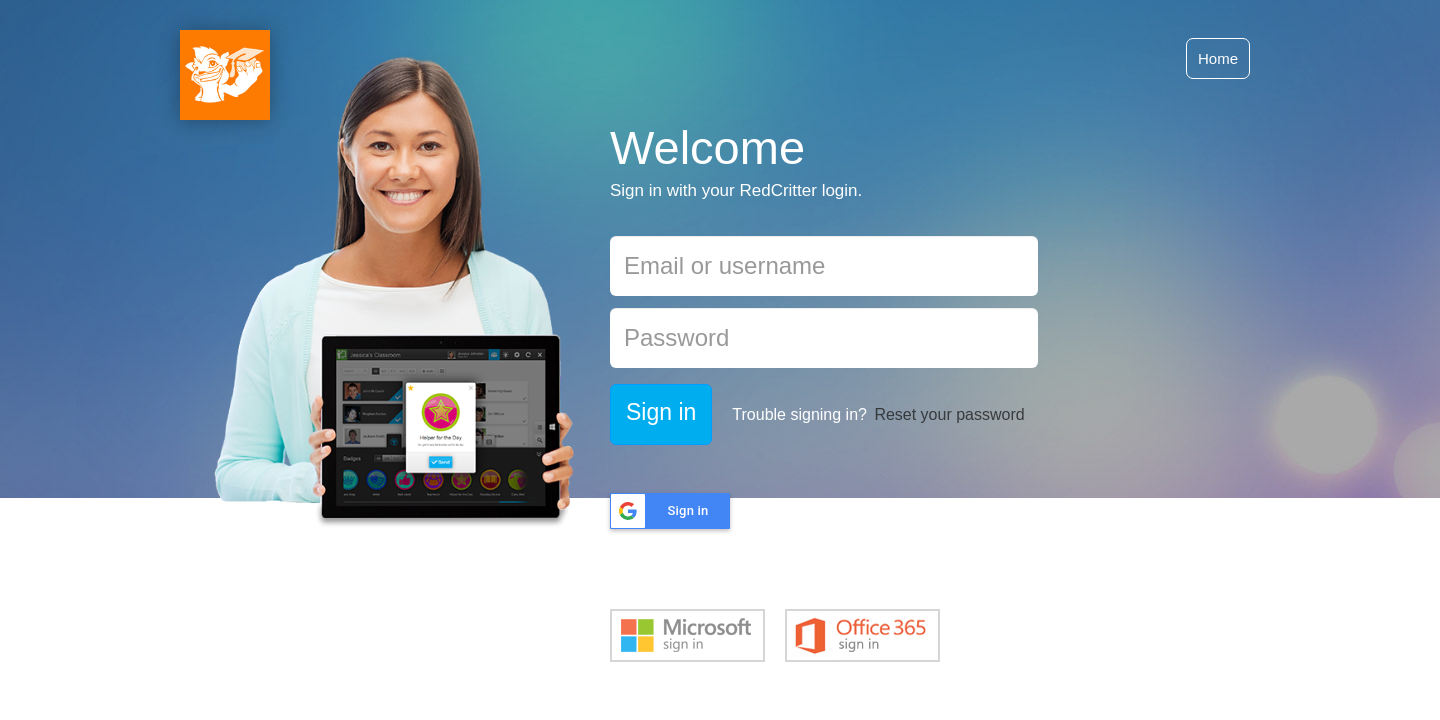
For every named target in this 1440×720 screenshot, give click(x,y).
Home (1218, 58)
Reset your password (949, 414)
